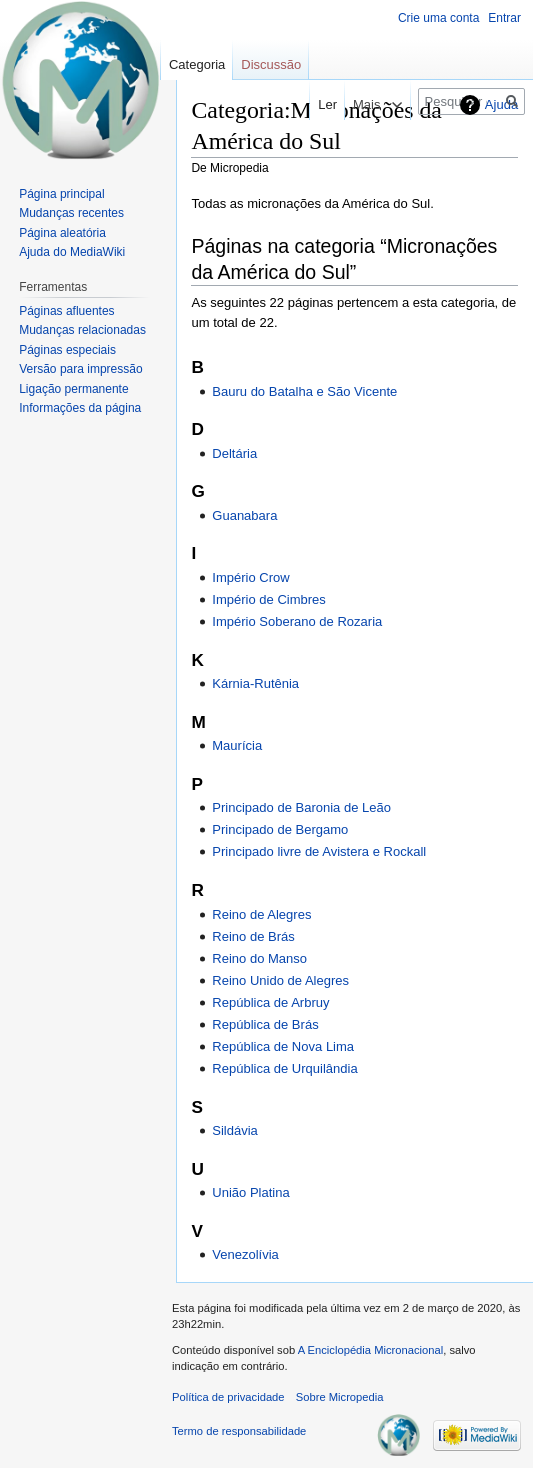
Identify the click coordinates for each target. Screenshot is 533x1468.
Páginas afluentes (66, 311)
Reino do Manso (259, 958)
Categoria (197, 64)
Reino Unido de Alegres (280, 980)
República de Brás (265, 1024)
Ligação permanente (73, 389)
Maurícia (237, 745)
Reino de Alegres (261, 914)
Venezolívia (245, 1254)
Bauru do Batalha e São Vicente (304, 391)
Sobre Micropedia (340, 1397)
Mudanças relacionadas (82, 330)
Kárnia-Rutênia (255, 683)
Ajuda (501, 104)
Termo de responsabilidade (239, 1431)
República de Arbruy (270, 1002)
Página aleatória (62, 233)
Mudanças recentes (71, 213)
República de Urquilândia (284, 1068)
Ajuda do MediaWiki (72, 252)
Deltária (234, 453)
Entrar (504, 18)
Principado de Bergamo (280, 829)
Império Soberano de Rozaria (297, 621)
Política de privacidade (228, 1397)
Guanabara (244, 515)
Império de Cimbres (269, 599)
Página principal (61, 194)
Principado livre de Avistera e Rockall (319, 851)
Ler (312, 104)
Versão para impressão (80, 369)
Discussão (271, 64)
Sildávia (235, 1130)
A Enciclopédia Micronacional (371, 1350)
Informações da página (80, 408)
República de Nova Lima (283, 1046)
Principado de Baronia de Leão (301, 807)
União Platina (250, 1192)
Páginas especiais (67, 350)
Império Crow (250, 577)
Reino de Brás (253, 936)
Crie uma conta (438, 18)
